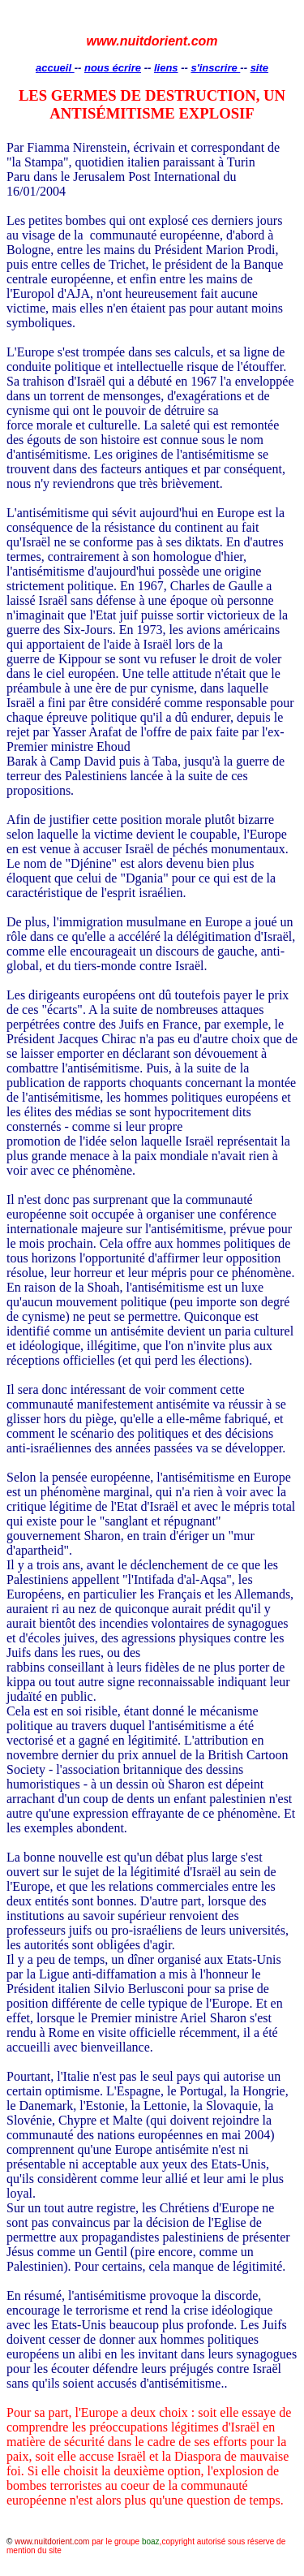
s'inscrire (215, 68)
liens (166, 68)
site (259, 68)
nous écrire (112, 68)
